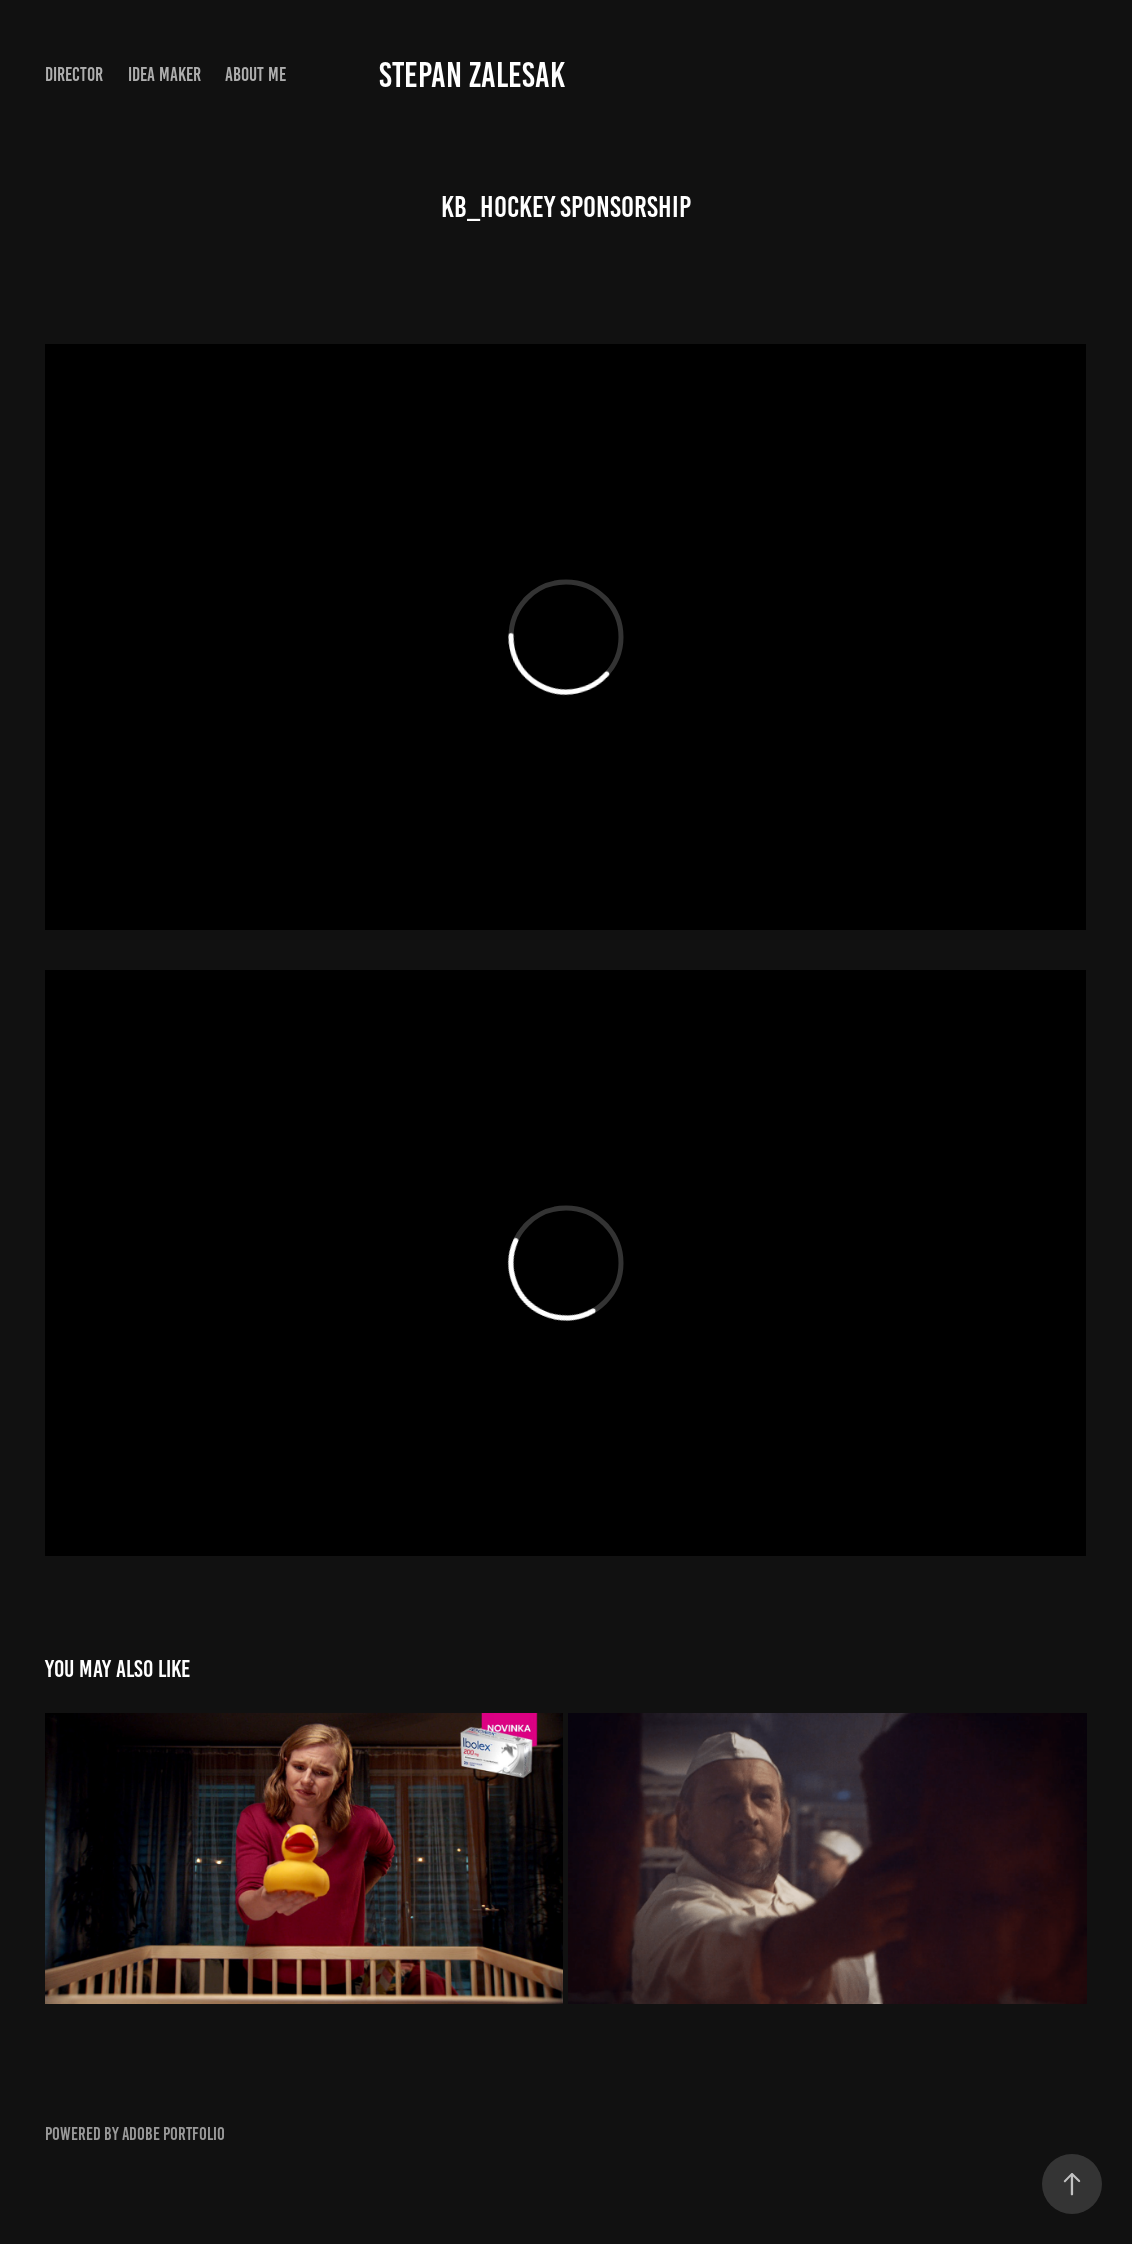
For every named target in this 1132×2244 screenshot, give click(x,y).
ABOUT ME (255, 74)
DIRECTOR (74, 74)
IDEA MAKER (164, 74)
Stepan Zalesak (472, 75)
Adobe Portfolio (173, 2134)
